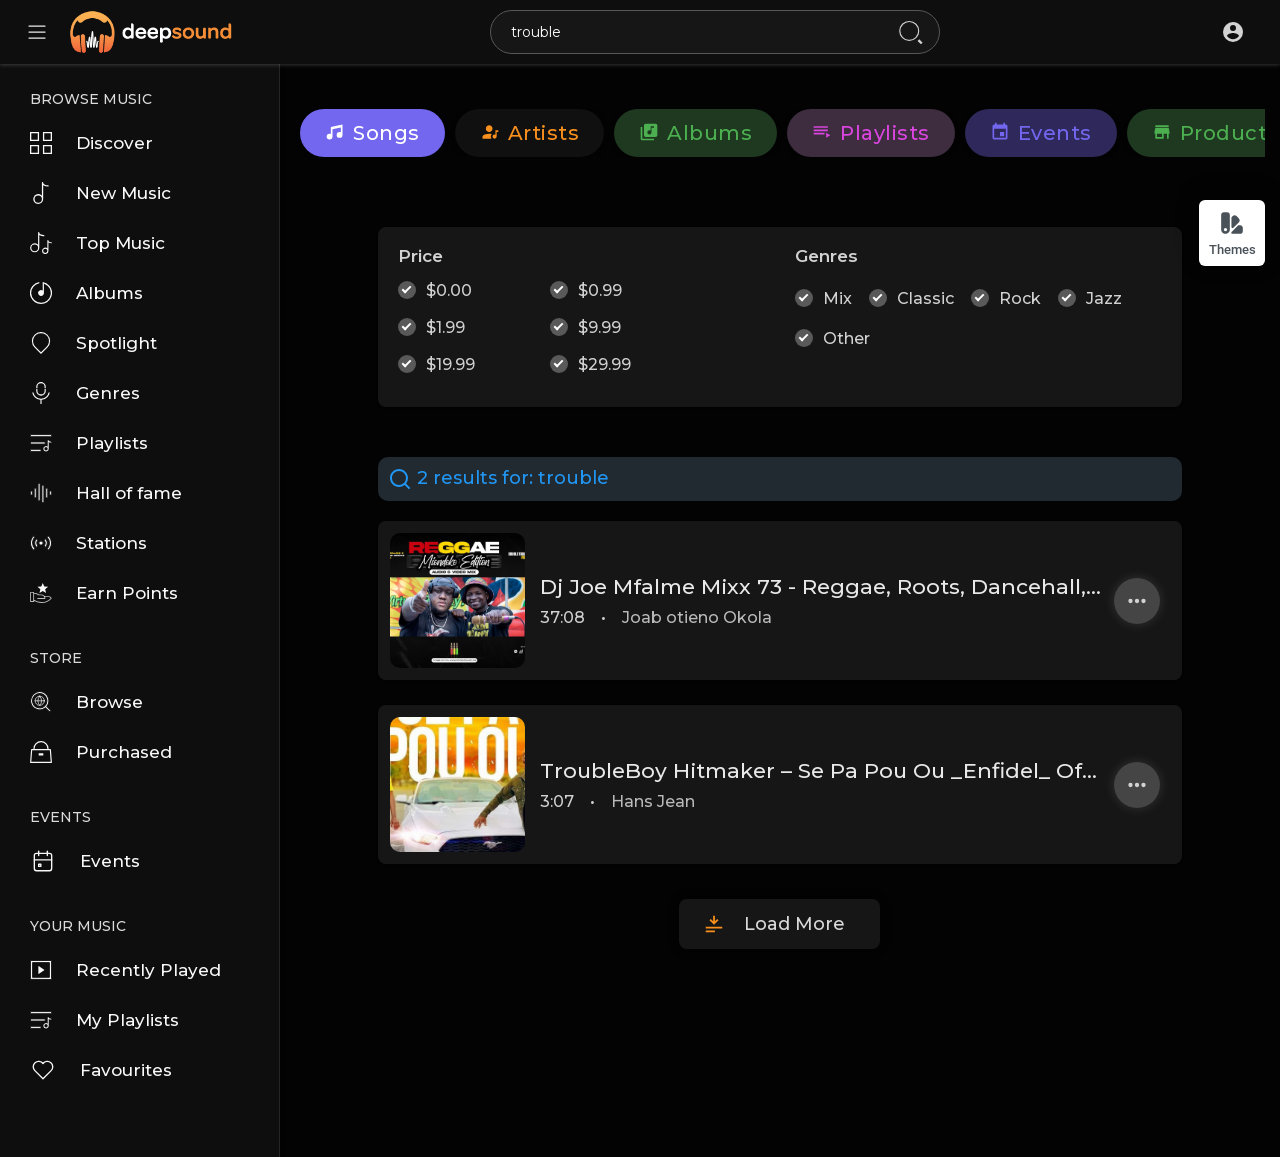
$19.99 (450, 364)
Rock (1020, 298)
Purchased (101, 752)
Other (846, 338)
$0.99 (600, 290)
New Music (100, 193)
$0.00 (449, 290)
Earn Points (104, 593)
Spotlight (93, 343)
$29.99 (604, 364)
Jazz (1104, 298)
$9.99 (599, 327)
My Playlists (104, 1020)
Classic (925, 298)
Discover (91, 143)
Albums (86, 293)
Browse (86, 702)
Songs (372, 133)
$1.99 (445, 327)
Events (85, 861)
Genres (85, 393)
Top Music (97, 243)
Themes (1232, 233)
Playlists (89, 443)
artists (530, 133)
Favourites (101, 1070)
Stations (88, 543)
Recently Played (125, 970)
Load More (794, 924)
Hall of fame (106, 493)
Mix (837, 298)
